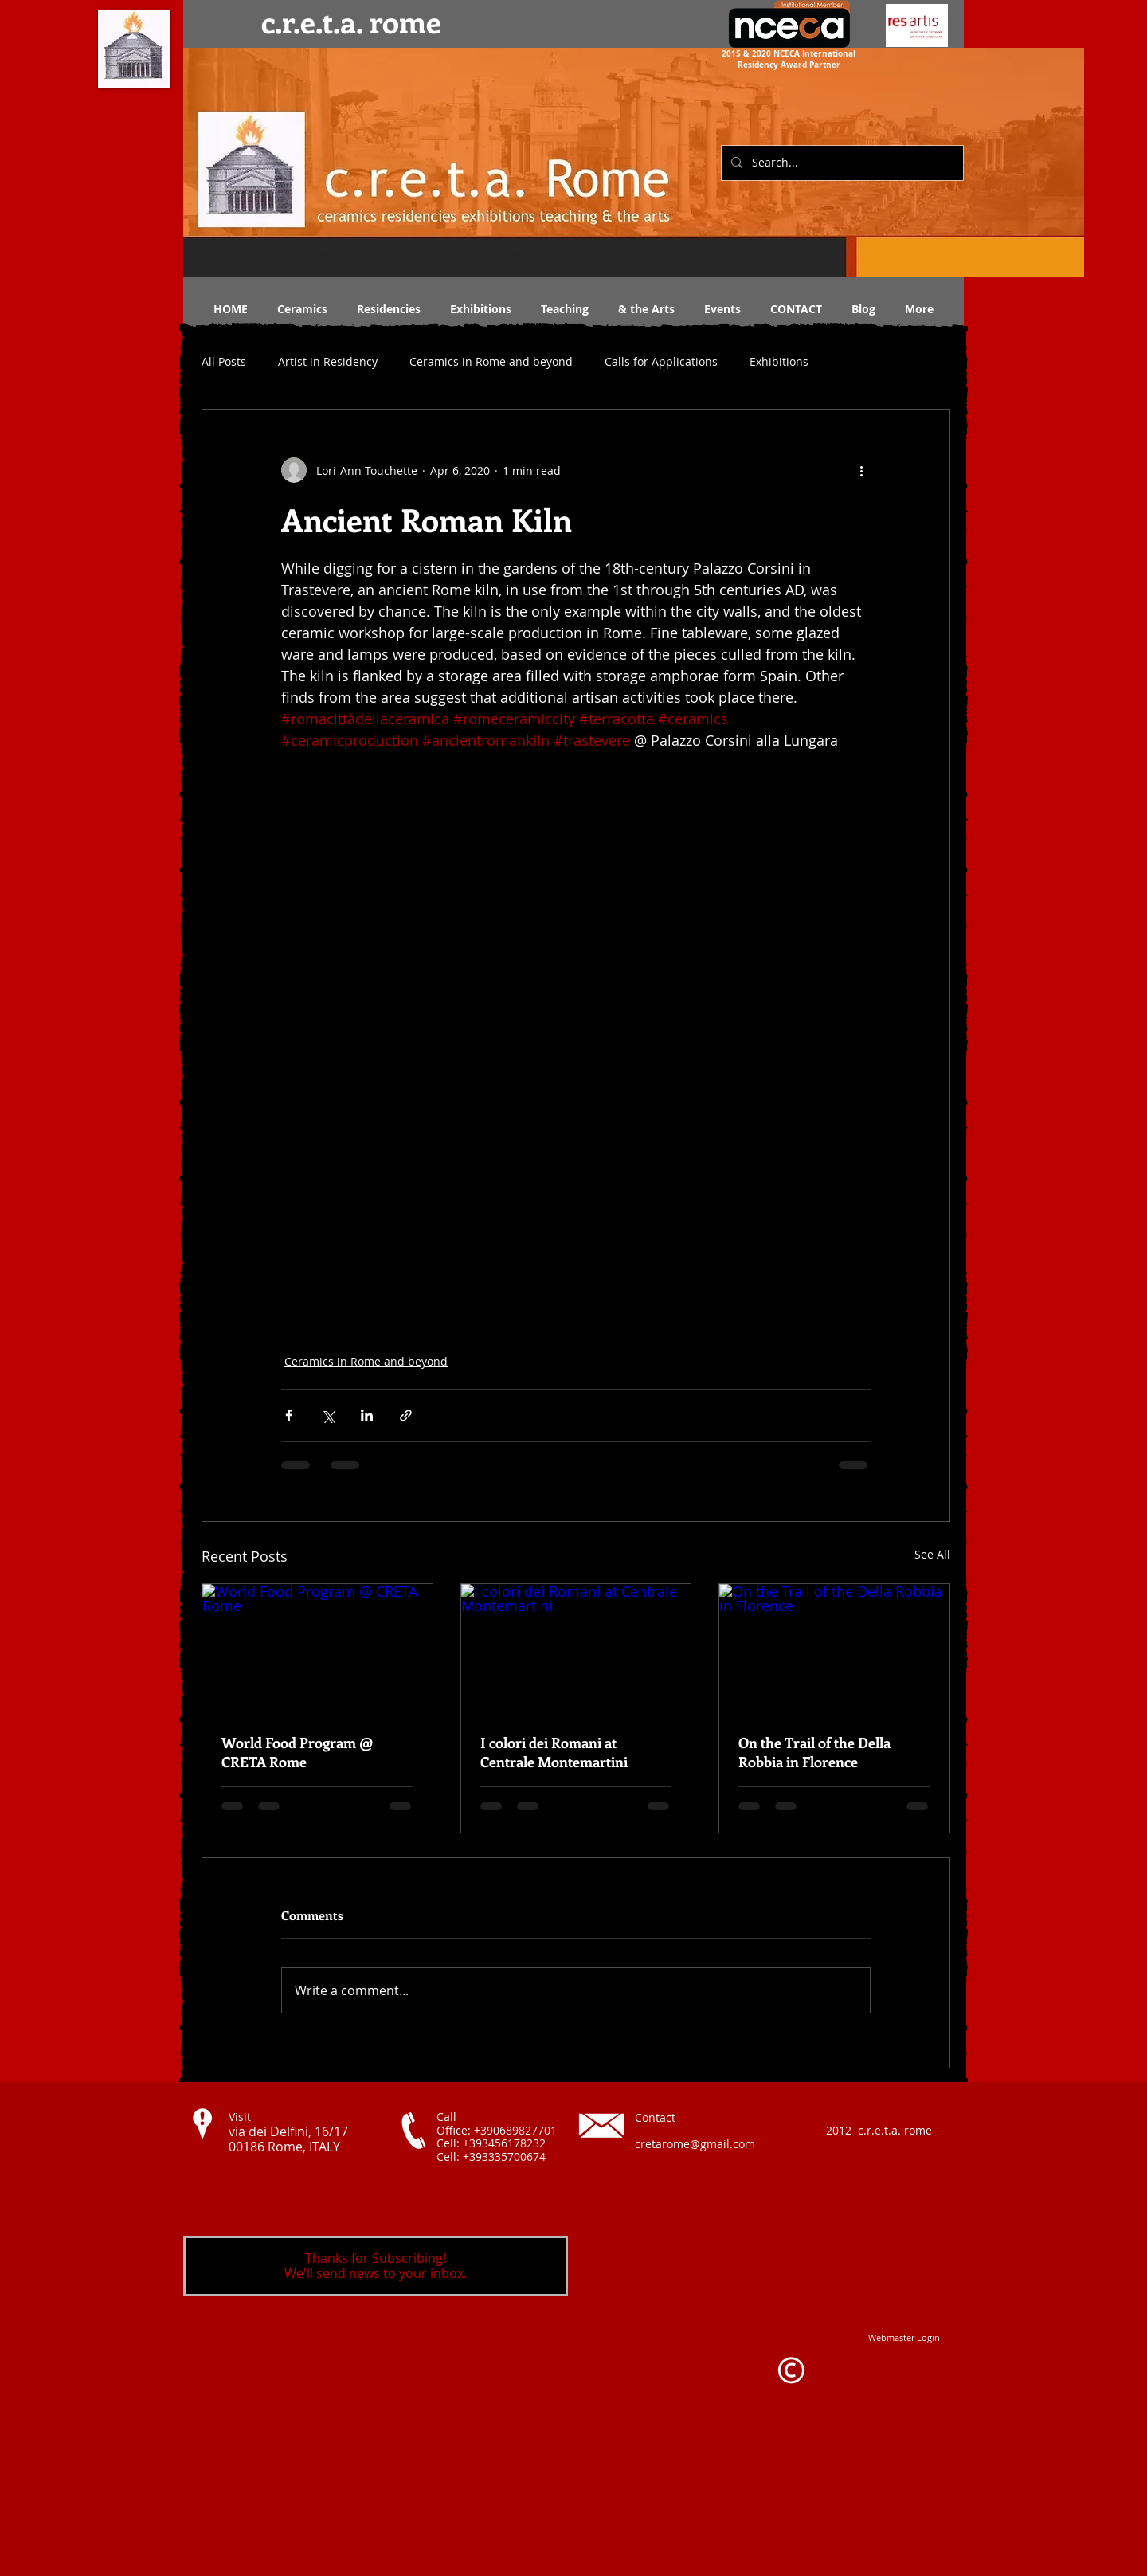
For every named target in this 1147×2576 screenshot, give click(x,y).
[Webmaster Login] (904, 2337)
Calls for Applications (661, 361)
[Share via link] (405, 1415)
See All (932, 1554)
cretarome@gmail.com (695, 2143)
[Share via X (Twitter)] (327, 1415)
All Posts (224, 361)
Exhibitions (779, 361)
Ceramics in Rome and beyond (491, 361)
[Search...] (841, 163)
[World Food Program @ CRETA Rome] (317, 1648)
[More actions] (861, 470)
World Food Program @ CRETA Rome (297, 1752)
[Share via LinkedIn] (366, 1415)
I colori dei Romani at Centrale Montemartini (554, 1752)
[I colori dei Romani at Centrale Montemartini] (576, 1648)
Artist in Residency (328, 361)
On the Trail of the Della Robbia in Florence (814, 1752)
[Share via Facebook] (288, 1415)
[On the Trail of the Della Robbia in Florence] (834, 1648)
